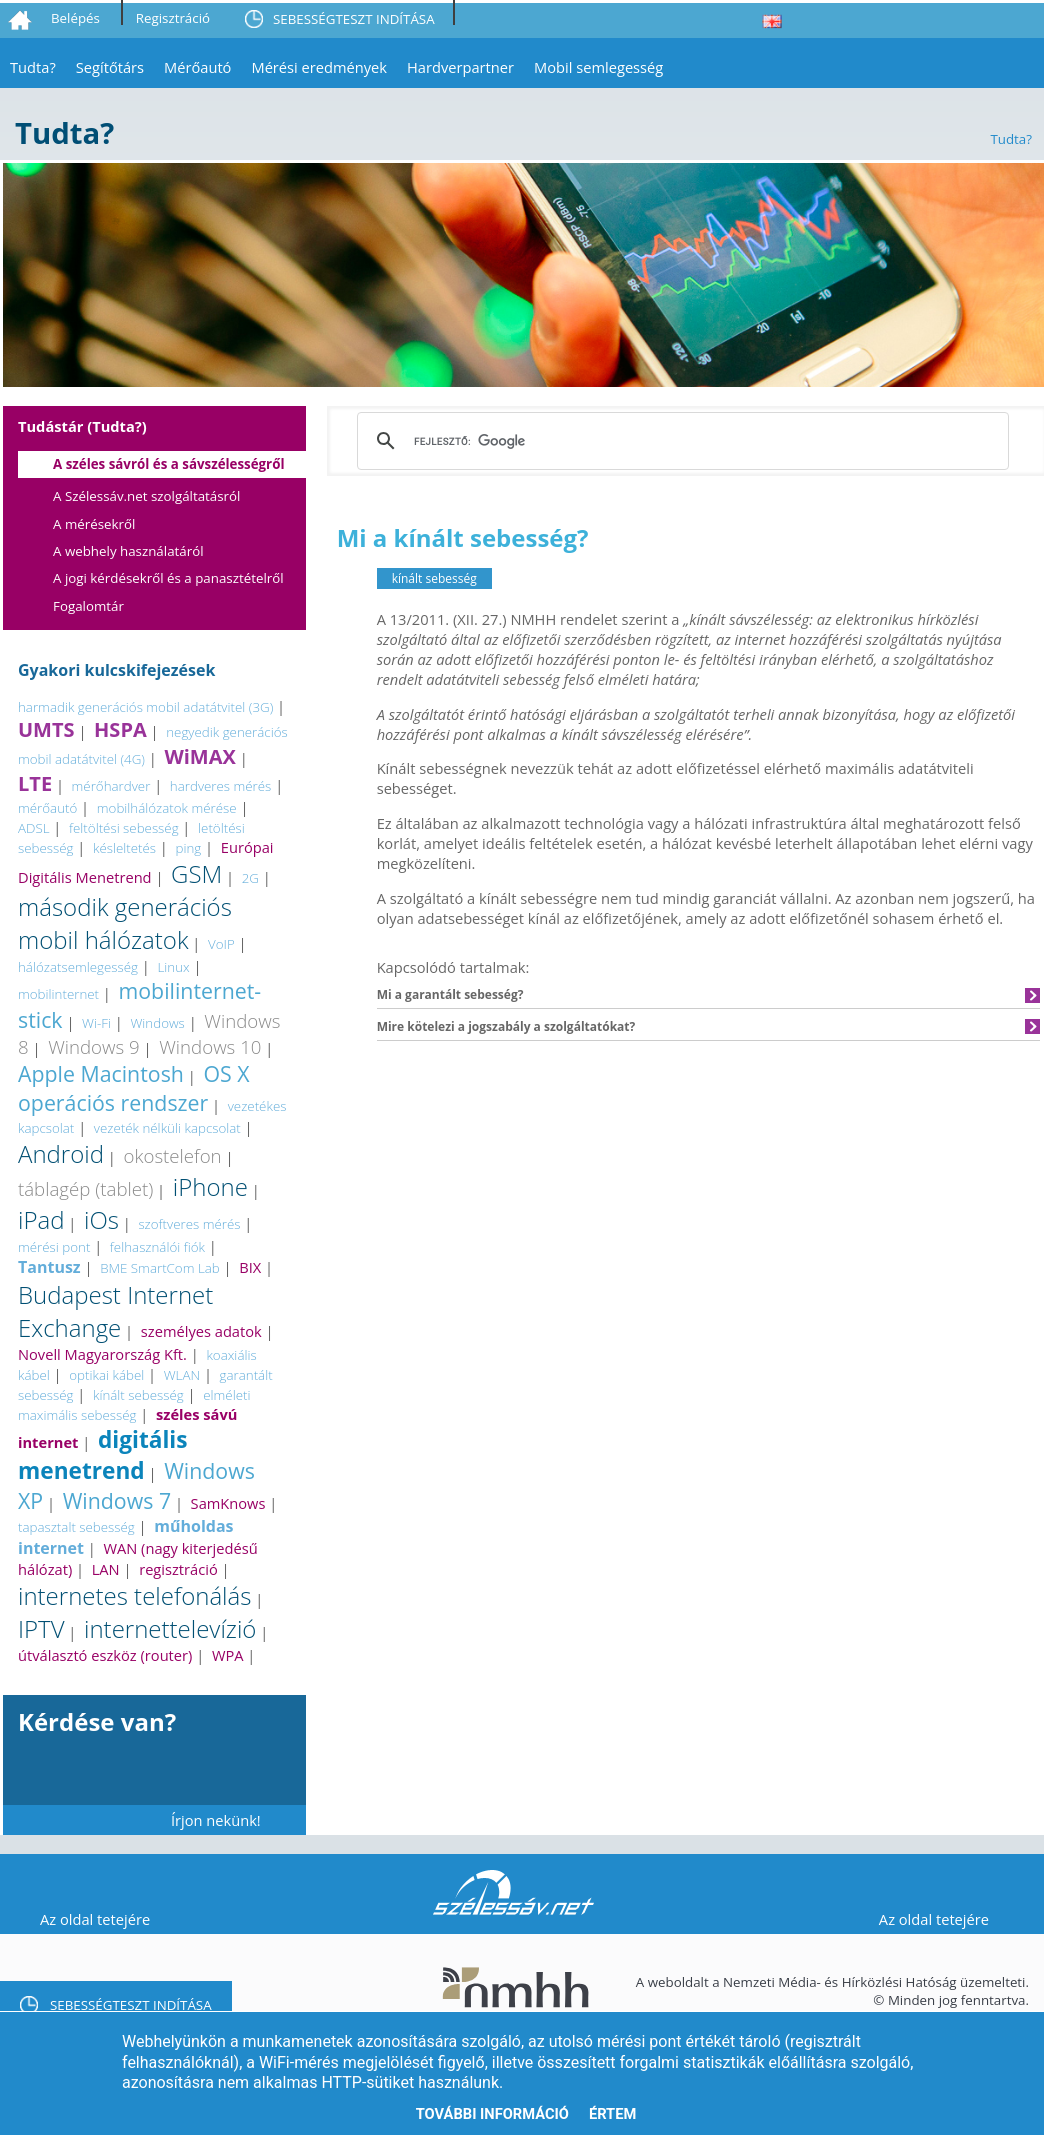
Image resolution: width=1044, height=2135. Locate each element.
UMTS (46, 729)
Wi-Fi (96, 1023)
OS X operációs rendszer (134, 1088)
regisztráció (178, 1569)
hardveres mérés (220, 786)
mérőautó (47, 808)
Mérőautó (197, 67)
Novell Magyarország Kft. (102, 1354)
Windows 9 (94, 1046)
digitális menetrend (103, 1455)
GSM (196, 873)
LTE (35, 783)
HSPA (120, 729)
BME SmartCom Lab (160, 1268)
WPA (228, 1655)
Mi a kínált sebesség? (463, 537)
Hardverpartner (460, 67)
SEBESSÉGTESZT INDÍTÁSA (354, 19)
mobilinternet (58, 994)
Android (61, 1153)
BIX (250, 1267)
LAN (106, 1569)
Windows (157, 1023)
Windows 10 (210, 1046)
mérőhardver (111, 786)
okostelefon (172, 1155)
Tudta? (33, 67)
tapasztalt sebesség (76, 1527)
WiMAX (199, 756)
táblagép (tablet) (85, 1188)
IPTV (41, 1628)
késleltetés (124, 848)
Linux (173, 967)
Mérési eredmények (319, 67)
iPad (41, 1219)
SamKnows (228, 1503)
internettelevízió (170, 1628)
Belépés (75, 18)
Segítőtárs (110, 67)
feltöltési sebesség (124, 828)
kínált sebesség (138, 1395)
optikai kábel (106, 1375)
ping (189, 848)
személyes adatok (201, 1331)
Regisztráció (173, 18)
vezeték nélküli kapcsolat (167, 1128)
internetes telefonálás (134, 1595)
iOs (101, 1219)
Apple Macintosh (101, 1073)
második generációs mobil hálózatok (125, 923)
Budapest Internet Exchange (115, 1311)
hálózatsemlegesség (78, 967)
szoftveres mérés (189, 1224)
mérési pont (54, 1247)
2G (250, 878)
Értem (612, 2114)
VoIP (221, 944)
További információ (492, 2114)
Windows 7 (117, 1500)
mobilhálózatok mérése (167, 808)
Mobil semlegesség (598, 67)
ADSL (34, 828)
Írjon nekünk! (216, 1820)
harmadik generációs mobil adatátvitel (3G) (145, 707)
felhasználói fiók (157, 1247)
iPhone (210, 1186)
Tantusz (49, 1267)
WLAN (182, 1375)
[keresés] (680, 441)
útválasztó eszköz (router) (105, 1655)
